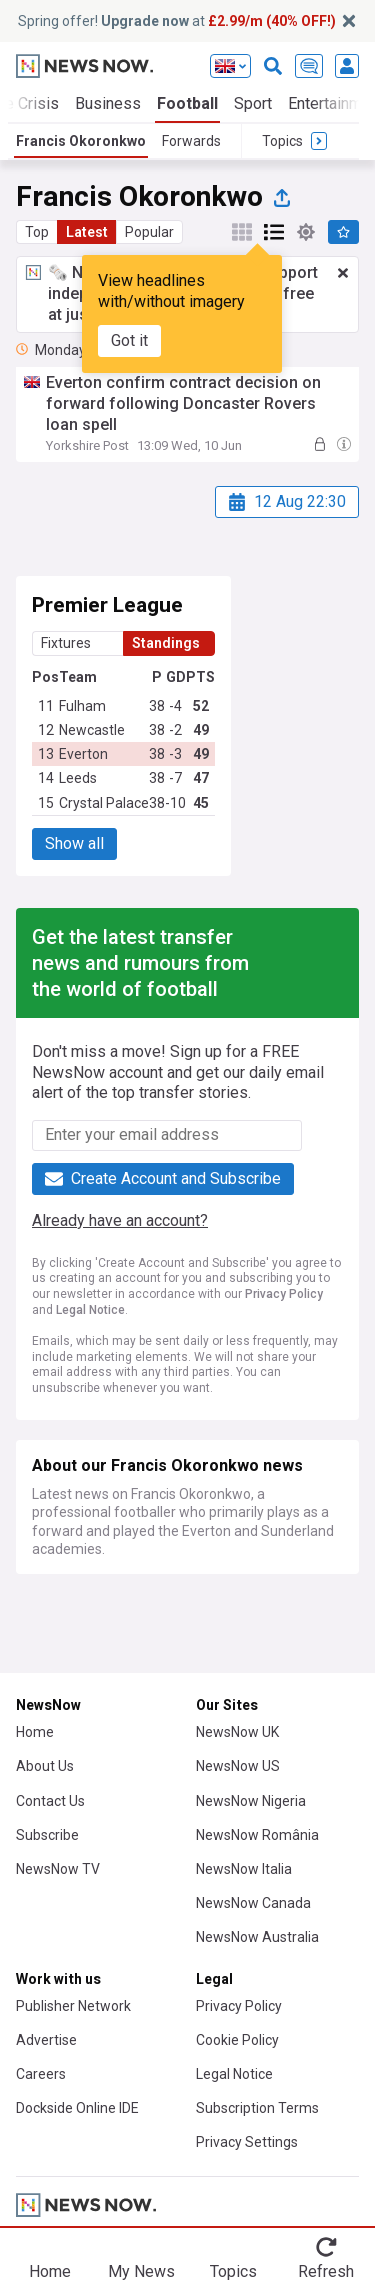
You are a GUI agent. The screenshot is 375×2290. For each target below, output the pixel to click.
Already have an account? (120, 1220)
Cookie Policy (237, 2040)
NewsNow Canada (253, 1903)
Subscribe (47, 1835)
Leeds (78, 778)
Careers (41, 2074)
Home (35, 1732)
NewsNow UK (237, 1732)
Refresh (326, 2271)
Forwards (191, 141)
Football (187, 103)
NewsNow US (238, 1766)
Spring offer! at (177, 21)
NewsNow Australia (257, 1937)
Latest (87, 232)
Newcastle (92, 730)
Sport (253, 103)
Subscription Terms (257, 2108)
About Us (45, 1766)
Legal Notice (90, 1310)
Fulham (82, 706)
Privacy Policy (284, 1294)
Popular (149, 232)
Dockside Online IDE (77, 2108)
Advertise (46, 2040)
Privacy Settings (247, 2142)
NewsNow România (257, 1835)
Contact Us (50, 1801)
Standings (166, 643)
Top (37, 232)
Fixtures (66, 643)
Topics (233, 2271)
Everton (83, 754)
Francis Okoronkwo (81, 141)
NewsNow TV (58, 1869)
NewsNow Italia (244, 1869)
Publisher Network (73, 2006)
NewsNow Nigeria (251, 1801)
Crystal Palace (104, 803)
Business (108, 103)
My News (141, 2271)
